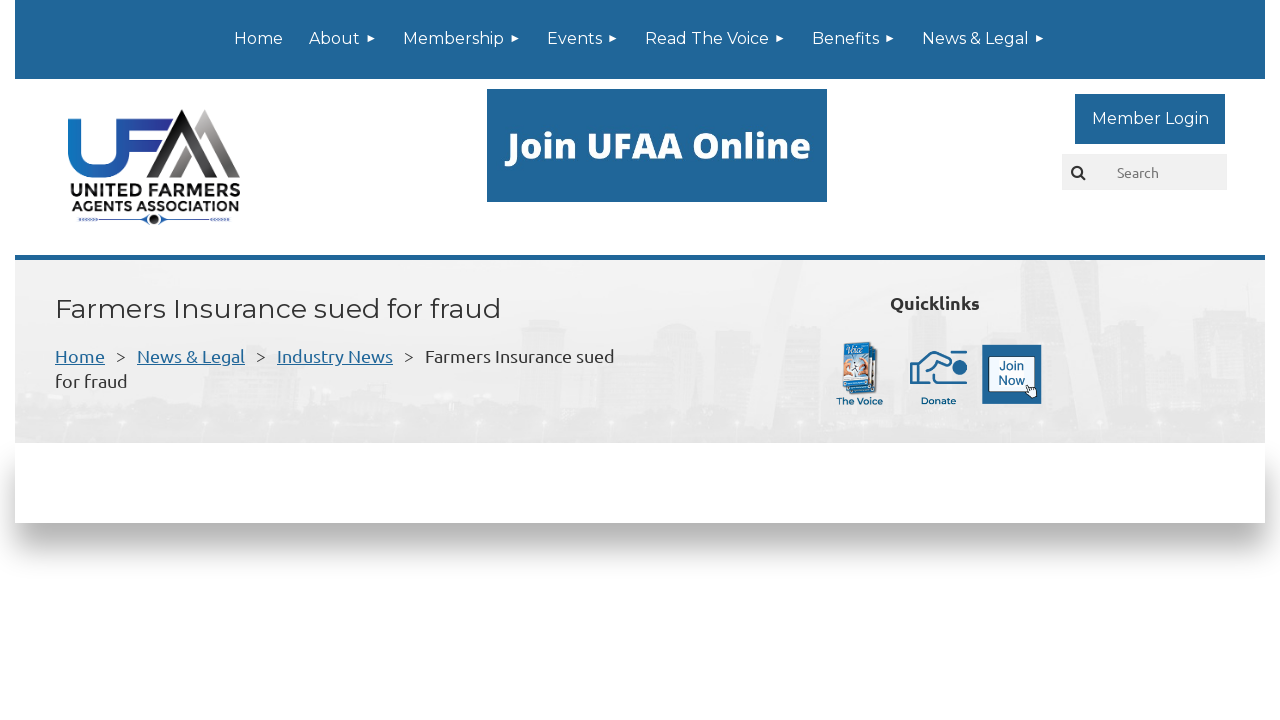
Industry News (335, 355)
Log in (1150, 119)
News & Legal (191, 355)
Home (80, 355)
